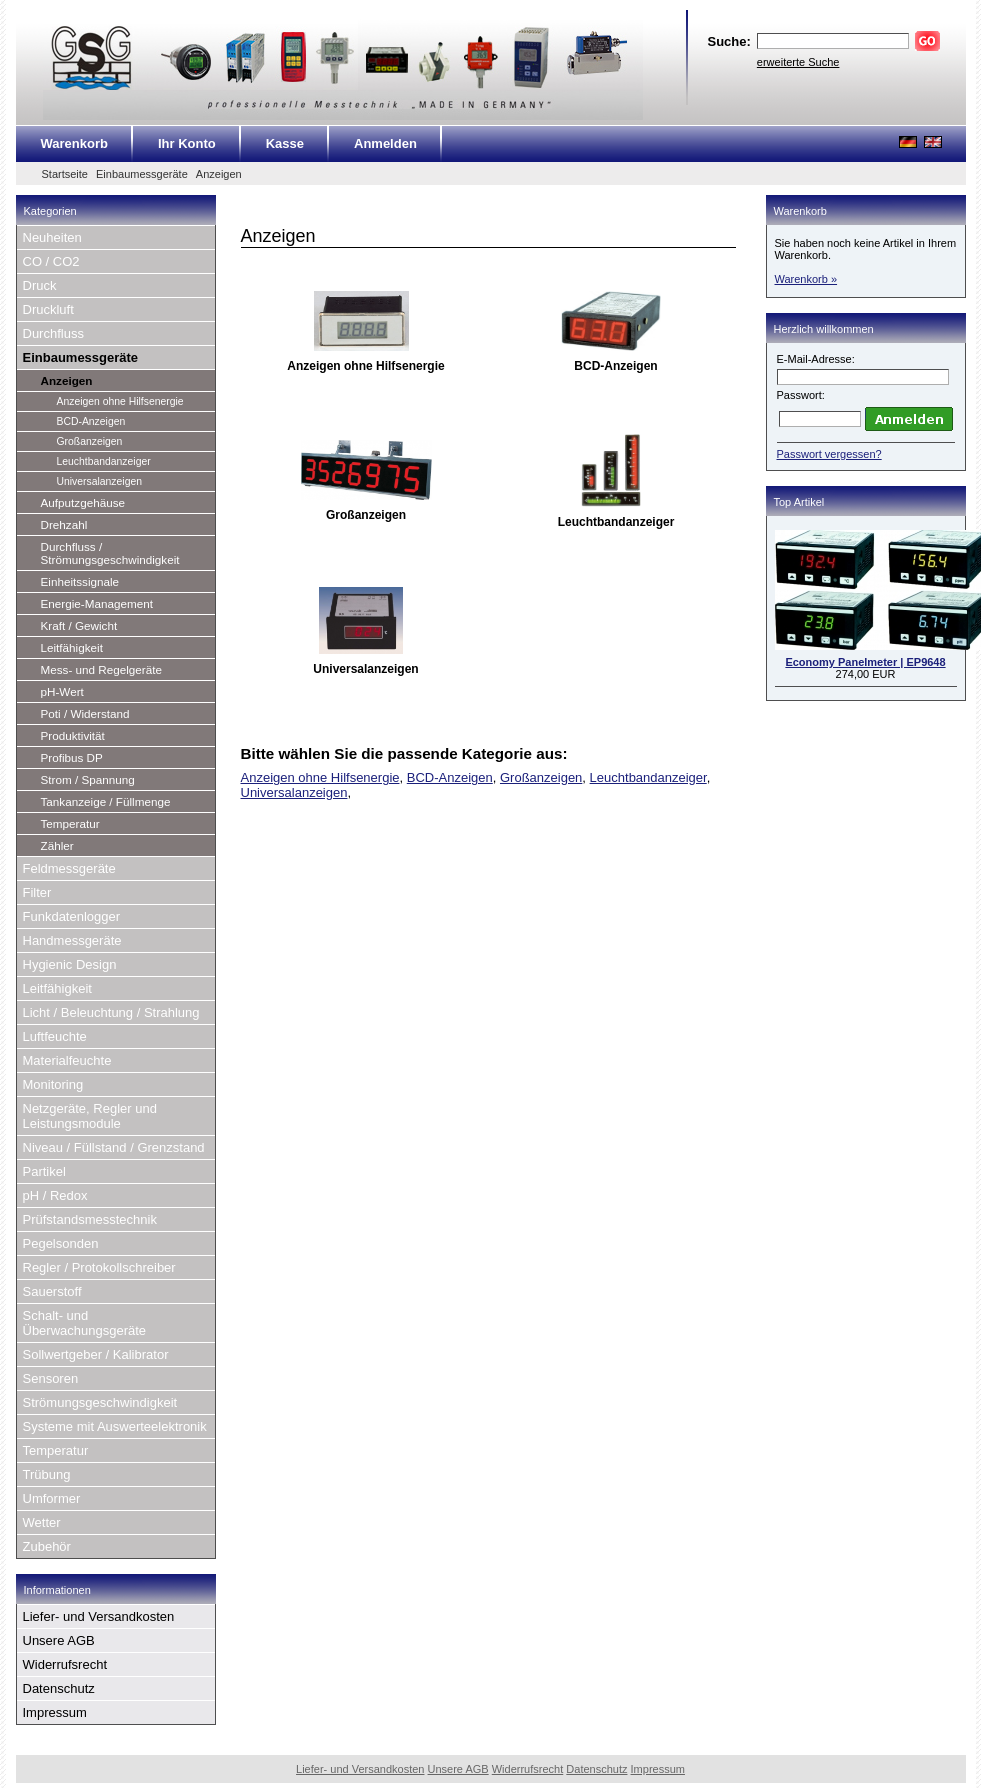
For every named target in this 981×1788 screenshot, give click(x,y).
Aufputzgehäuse (83, 502)
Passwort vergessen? (829, 454)
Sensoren (51, 1378)
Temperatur (70, 823)
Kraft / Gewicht (79, 625)
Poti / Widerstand (85, 713)
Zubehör (47, 1546)
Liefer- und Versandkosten (99, 1616)
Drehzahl (64, 524)
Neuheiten (52, 237)
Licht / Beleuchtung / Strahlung (111, 1012)
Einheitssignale (80, 581)
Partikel (44, 1171)
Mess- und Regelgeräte (102, 669)
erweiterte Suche (798, 62)
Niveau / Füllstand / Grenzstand (114, 1147)
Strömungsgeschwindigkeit (100, 1402)
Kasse (285, 143)
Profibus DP (72, 757)
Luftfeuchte (55, 1036)
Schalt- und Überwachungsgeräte (85, 1323)
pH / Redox (55, 1195)
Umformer (52, 1498)
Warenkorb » (806, 279)
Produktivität (73, 735)
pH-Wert (62, 691)
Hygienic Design (70, 964)
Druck (40, 285)
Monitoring (53, 1084)
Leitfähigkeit (72, 647)
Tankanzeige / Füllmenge (106, 801)
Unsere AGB (59, 1640)
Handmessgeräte (72, 940)
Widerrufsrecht (65, 1664)
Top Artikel (799, 502)
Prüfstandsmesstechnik (90, 1219)
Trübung (47, 1474)
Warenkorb (74, 143)
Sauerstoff (52, 1291)
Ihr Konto (187, 143)
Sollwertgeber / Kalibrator (96, 1354)
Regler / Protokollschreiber (99, 1267)
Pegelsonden (61, 1243)
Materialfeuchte (67, 1060)
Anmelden (385, 143)
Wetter (42, 1522)
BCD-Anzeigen (91, 421)
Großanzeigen (90, 441)
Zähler (57, 845)
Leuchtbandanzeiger (104, 461)
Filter (37, 892)
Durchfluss (53, 333)
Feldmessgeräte (69, 868)
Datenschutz (59, 1688)
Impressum (55, 1712)
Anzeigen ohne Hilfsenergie (120, 401)
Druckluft (48, 309)
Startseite (65, 174)
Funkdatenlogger (72, 916)
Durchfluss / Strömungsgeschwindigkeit (110, 553)
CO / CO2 (51, 261)
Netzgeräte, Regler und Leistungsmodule (90, 1116)
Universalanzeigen (99, 481)
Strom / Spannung (88, 779)
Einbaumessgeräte (142, 174)
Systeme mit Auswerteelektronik (115, 1426)
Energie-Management (97, 603)
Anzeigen (219, 174)
